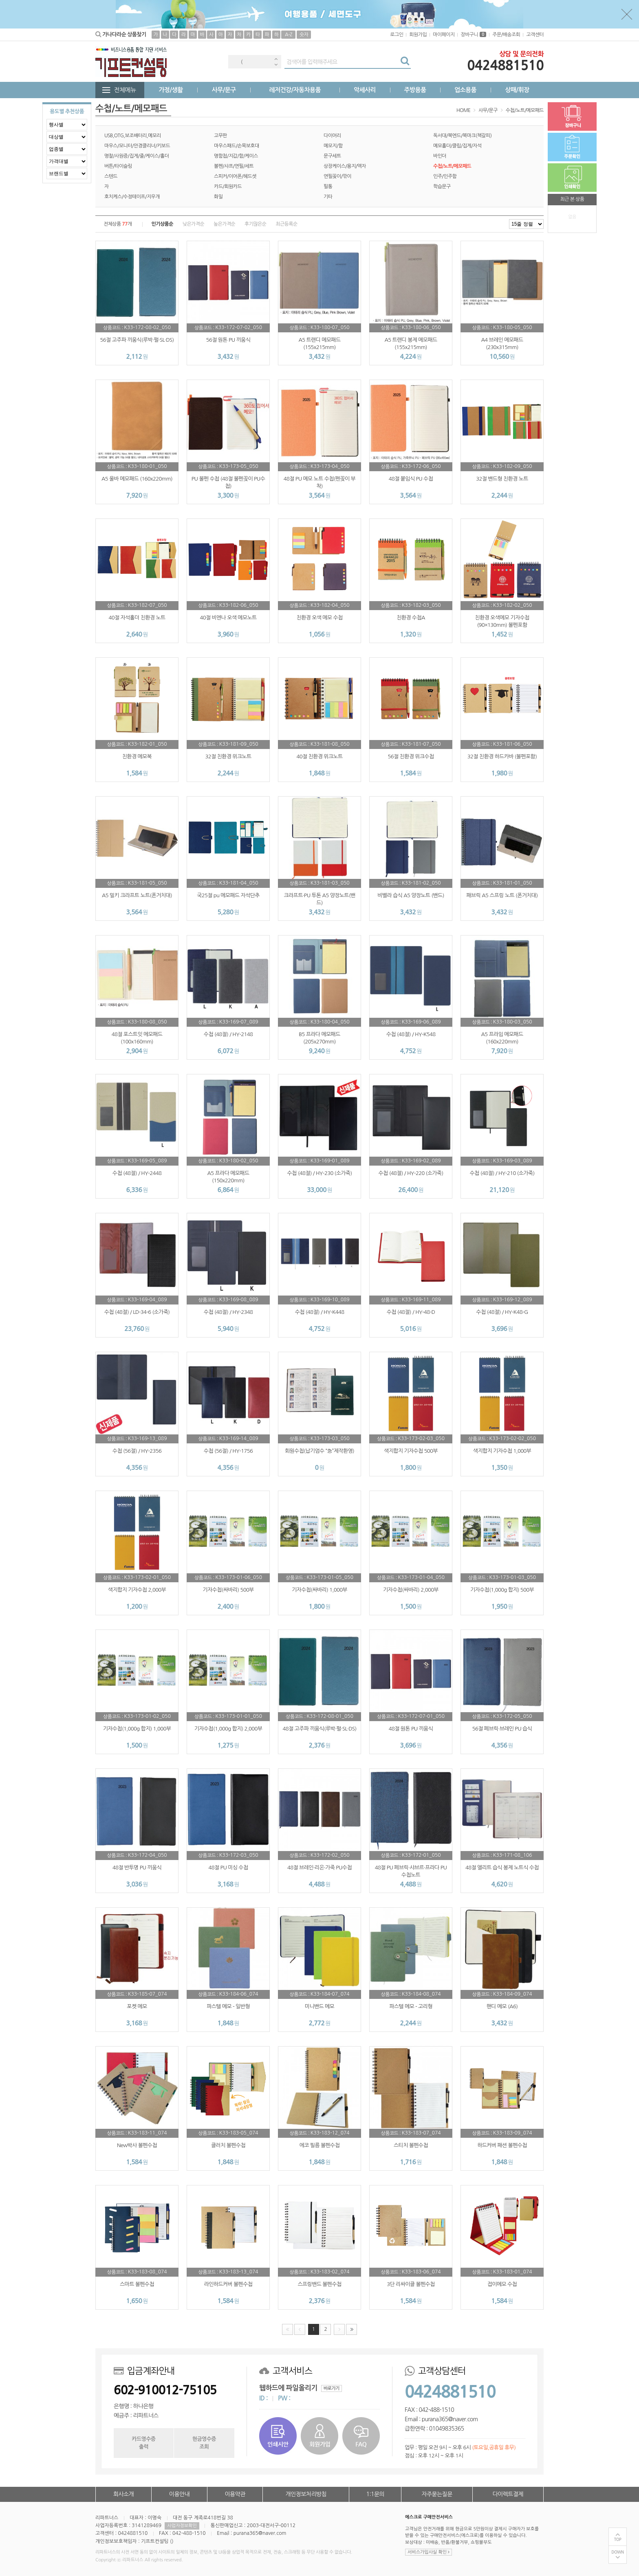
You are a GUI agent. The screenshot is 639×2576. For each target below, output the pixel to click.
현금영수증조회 (204, 2442)
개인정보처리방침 (306, 2494)
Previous (276, 58)
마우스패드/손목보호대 (236, 145)
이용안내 (179, 2494)
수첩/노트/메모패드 (525, 110)
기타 (328, 196)
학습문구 (442, 186)
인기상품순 (162, 224)
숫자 (304, 34)
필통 (328, 186)
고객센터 (535, 34)
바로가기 (331, 2388)
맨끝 (351, 2329)
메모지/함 (333, 145)
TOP (617, 2539)
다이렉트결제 (508, 2494)
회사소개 (123, 2494)
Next (276, 64)
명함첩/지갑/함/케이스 (236, 156)
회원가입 (418, 34)
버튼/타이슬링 (118, 166)
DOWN (617, 2552)
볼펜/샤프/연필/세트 (233, 166)
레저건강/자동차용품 (295, 90)
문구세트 (332, 156)
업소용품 (465, 90)
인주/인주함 (444, 176)
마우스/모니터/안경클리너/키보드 (137, 145)
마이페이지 (443, 34)
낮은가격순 (193, 224)
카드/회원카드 (228, 186)
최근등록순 (286, 224)
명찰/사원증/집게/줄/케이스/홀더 (136, 156)
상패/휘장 (517, 90)
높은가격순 (224, 224)
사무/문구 (224, 90)
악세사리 (365, 90)
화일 (218, 196)
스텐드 (110, 176)
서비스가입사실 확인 (429, 2552)
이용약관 (235, 2494)
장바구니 (473, 34)
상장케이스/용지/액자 (345, 166)
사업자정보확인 (181, 2525)
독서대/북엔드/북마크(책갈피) (462, 135)
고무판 (220, 135)
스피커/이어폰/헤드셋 (235, 176)
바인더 (439, 156)
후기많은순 (255, 224)
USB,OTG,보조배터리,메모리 (132, 135)
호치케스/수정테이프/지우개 (132, 196)
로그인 (396, 34)
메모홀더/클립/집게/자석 (457, 145)
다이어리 (332, 135)
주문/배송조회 (506, 34)
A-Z (288, 34)
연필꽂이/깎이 (337, 176)
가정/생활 (171, 90)
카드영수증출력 (143, 2442)
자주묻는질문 (436, 2494)
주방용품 (415, 90)
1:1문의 (375, 2494)
